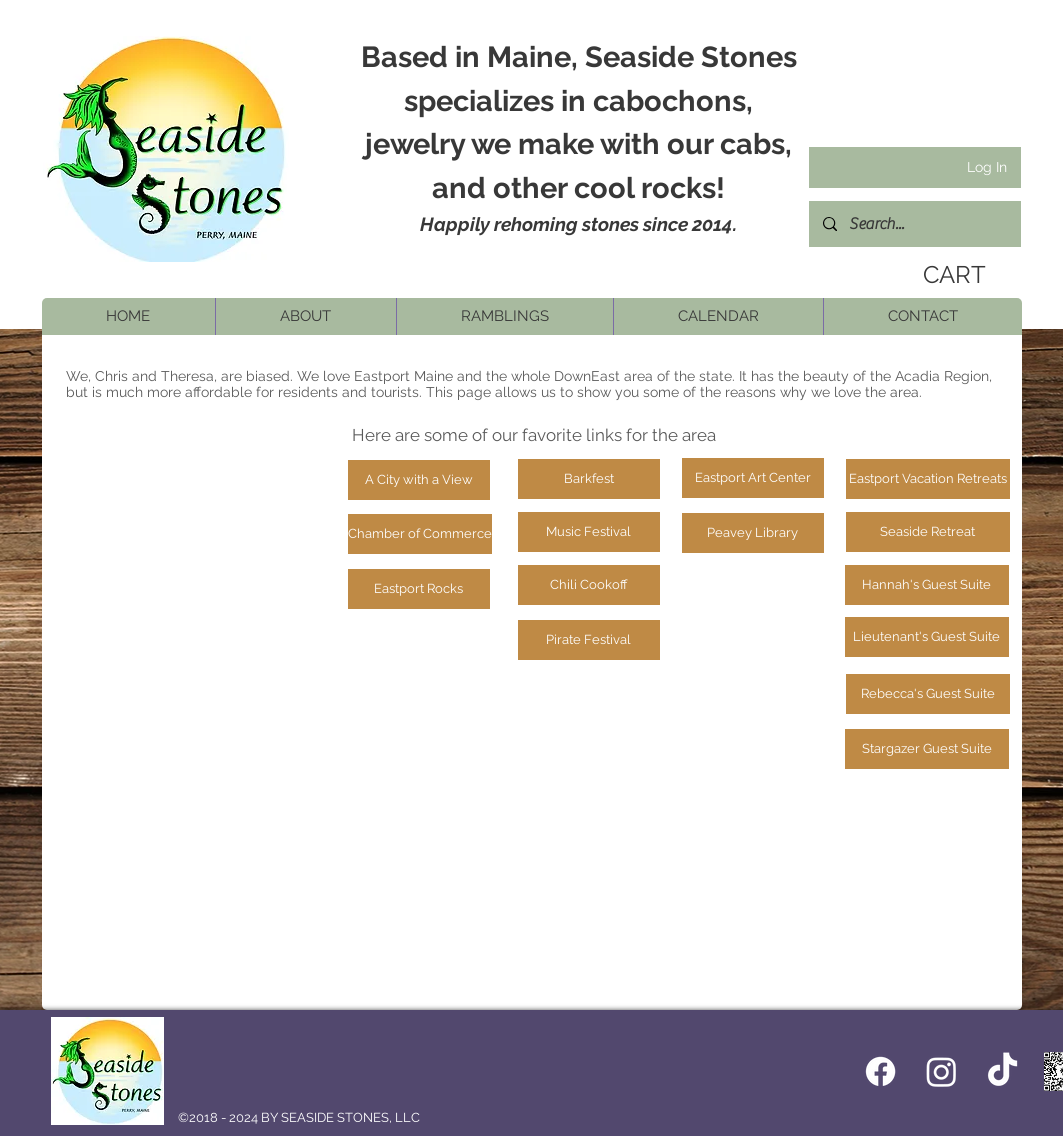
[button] (305, 316)
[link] (948, 275)
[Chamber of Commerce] (420, 534)
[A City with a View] (419, 480)
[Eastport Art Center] (753, 478)
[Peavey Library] (753, 533)
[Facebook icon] (880, 1071)
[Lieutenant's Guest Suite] (927, 637)
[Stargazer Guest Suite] (927, 749)
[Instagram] (941, 1071)
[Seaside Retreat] (928, 532)
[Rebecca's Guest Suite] (928, 694)
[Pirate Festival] (589, 640)
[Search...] (914, 224)
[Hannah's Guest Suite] (927, 585)
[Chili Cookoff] (589, 585)
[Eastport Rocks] (419, 589)
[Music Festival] (589, 532)
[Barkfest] (589, 479)
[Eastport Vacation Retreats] (928, 479)
